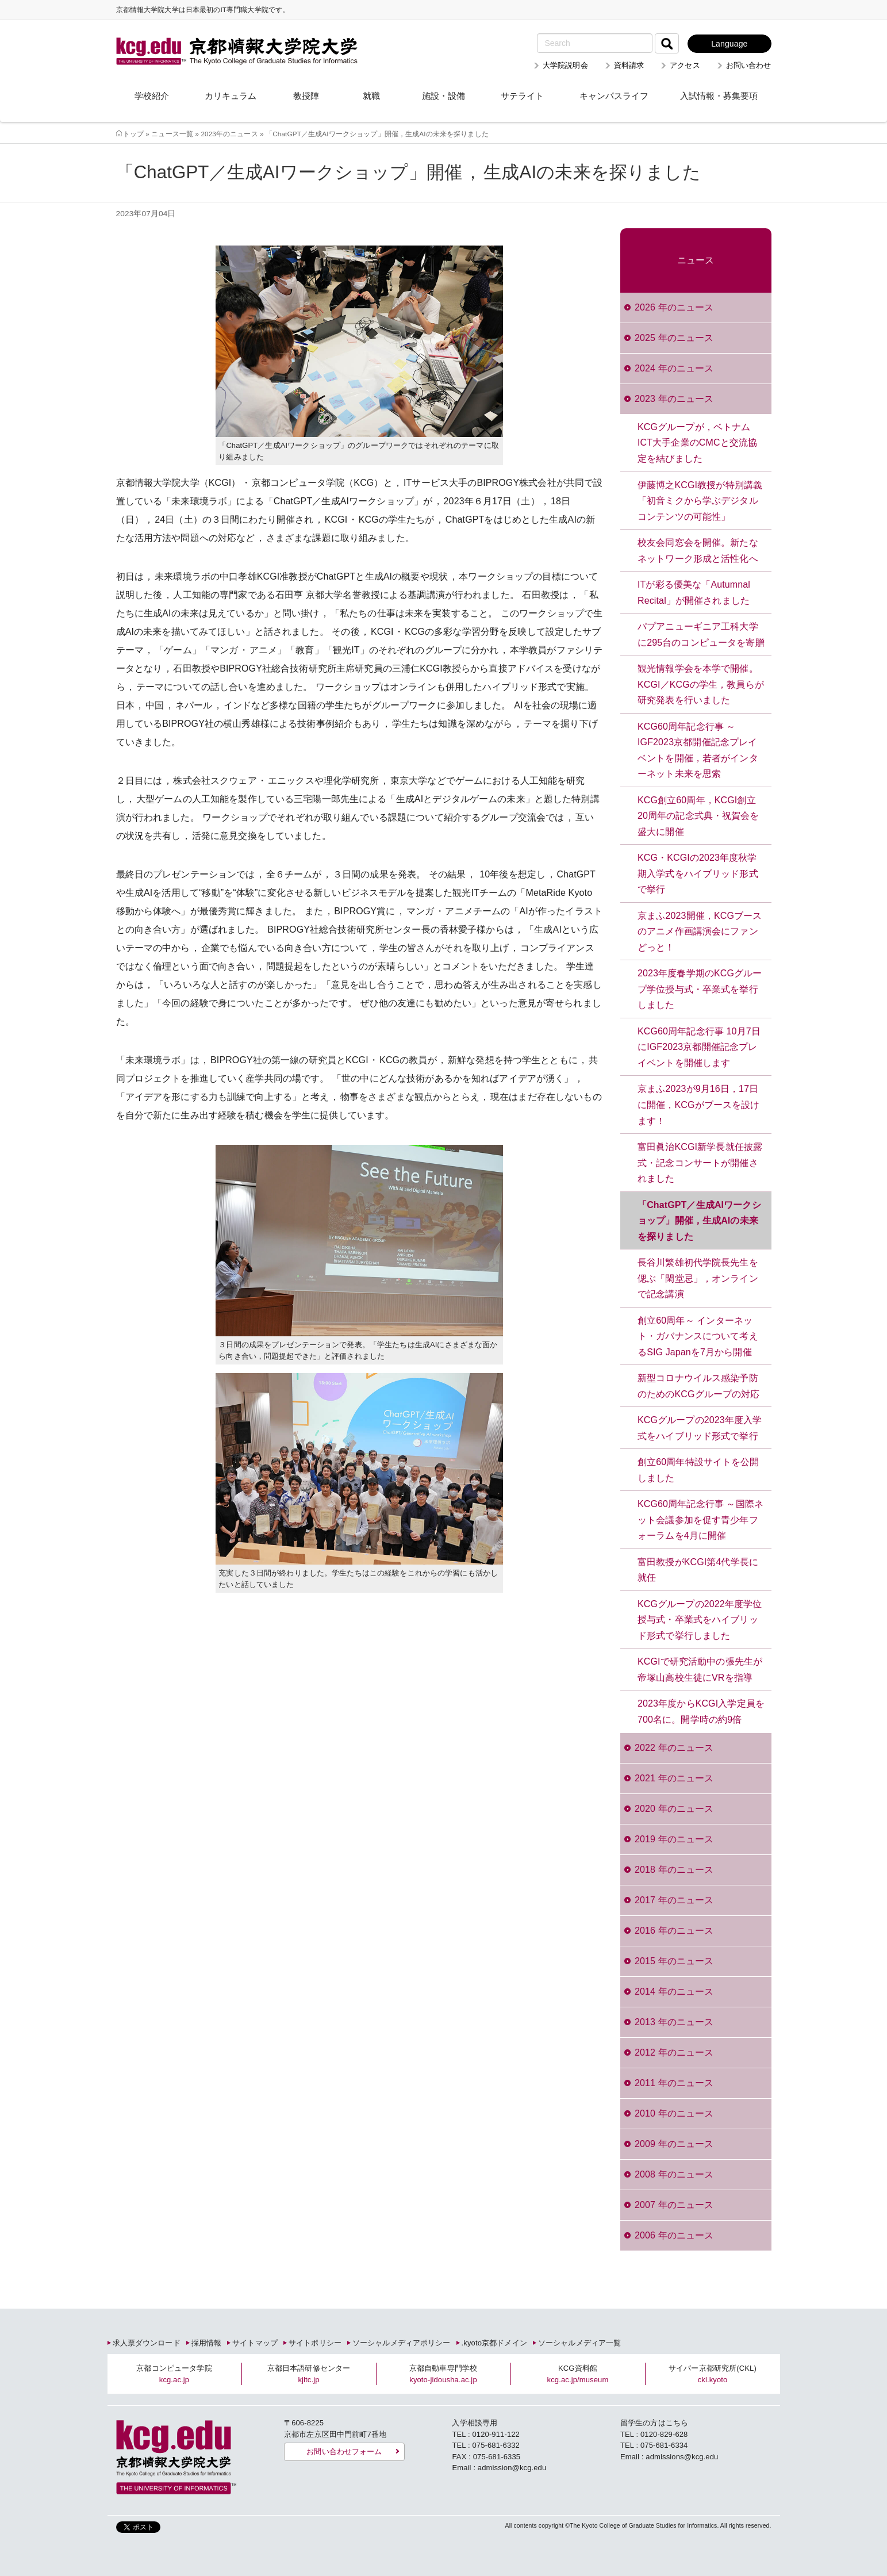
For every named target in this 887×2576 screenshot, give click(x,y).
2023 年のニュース (674, 399)
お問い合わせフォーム (344, 2451)
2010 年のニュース (674, 2113)
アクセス (685, 65)
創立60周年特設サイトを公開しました (698, 1470)
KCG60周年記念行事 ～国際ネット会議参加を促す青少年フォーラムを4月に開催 (700, 1519)
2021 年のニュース (674, 1778)
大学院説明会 (565, 65)
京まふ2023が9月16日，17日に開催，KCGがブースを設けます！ (699, 1104)
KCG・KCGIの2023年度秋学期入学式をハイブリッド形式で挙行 (698, 873)
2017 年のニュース (674, 1900)
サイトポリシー (315, 2343)
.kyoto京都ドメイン (494, 2343)
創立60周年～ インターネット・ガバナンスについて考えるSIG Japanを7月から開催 (698, 1336)
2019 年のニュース (674, 1839)
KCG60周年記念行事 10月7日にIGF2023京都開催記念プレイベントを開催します (699, 1047)
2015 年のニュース (674, 1961)
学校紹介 (152, 96)
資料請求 (629, 65)
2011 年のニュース (674, 2083)
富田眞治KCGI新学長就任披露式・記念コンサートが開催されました (700, 1162)
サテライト (522, 96)
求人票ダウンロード (147, 2343)
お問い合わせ (748, 65)
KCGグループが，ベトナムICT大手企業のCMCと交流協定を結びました (697, 442)
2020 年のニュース (674, 1809)
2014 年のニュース (674, 1991)
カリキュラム (230, 96)
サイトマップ (255, 2343)
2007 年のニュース (674, 2205)
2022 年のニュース (674, 1748)
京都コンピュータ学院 (174, 2374)
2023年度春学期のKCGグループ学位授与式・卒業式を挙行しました (700, 989)
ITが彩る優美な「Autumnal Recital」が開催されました (694, 592)
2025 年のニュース (674, 338)
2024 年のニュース (674, 368)
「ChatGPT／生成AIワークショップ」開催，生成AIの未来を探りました (699, 1220)
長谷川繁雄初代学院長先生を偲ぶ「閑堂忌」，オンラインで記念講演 (698, 1278)
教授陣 (306, 96)
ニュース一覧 (172, 133)
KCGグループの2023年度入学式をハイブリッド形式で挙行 (700, 1428)
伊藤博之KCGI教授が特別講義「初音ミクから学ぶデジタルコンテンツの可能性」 (700, 501)
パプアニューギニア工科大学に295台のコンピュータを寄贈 (701, 634)
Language (729, 43)
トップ (133, 133)
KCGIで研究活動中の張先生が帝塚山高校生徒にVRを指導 (700, 1669)
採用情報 (206, 2343)
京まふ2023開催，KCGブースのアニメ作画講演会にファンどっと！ (700, 931)
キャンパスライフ (613, 96)
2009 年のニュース (674, 2144)
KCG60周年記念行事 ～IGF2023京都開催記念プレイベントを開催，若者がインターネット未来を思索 (698, 750)
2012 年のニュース (674, 2052)
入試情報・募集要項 (719, 96)
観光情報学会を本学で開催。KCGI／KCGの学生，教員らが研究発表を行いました (701, 684)
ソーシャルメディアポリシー (401, 2343)
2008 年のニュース (674, 2174)
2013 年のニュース (674, 2022)
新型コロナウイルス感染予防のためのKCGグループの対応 (699, 1386)
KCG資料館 (578, 2374)
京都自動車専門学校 (443, 2374)
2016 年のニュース (674, 1930)
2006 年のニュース (674, 2235)
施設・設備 (443, 96)
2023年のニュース (229, 133)
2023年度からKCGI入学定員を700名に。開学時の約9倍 (701, 1711)
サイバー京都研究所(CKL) (713, 2374)
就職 (371, 96)
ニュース (696, 260)
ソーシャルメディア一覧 (579, 2343)
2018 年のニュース (674, 1869)
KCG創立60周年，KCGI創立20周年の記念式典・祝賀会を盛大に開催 (698, 816)
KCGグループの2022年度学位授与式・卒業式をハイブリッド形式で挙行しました (700, 1619)
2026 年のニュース (674, 307)
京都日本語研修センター (308, 2374)
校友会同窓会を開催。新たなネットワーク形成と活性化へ (698, 551)
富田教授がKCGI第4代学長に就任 (698, 1570)
